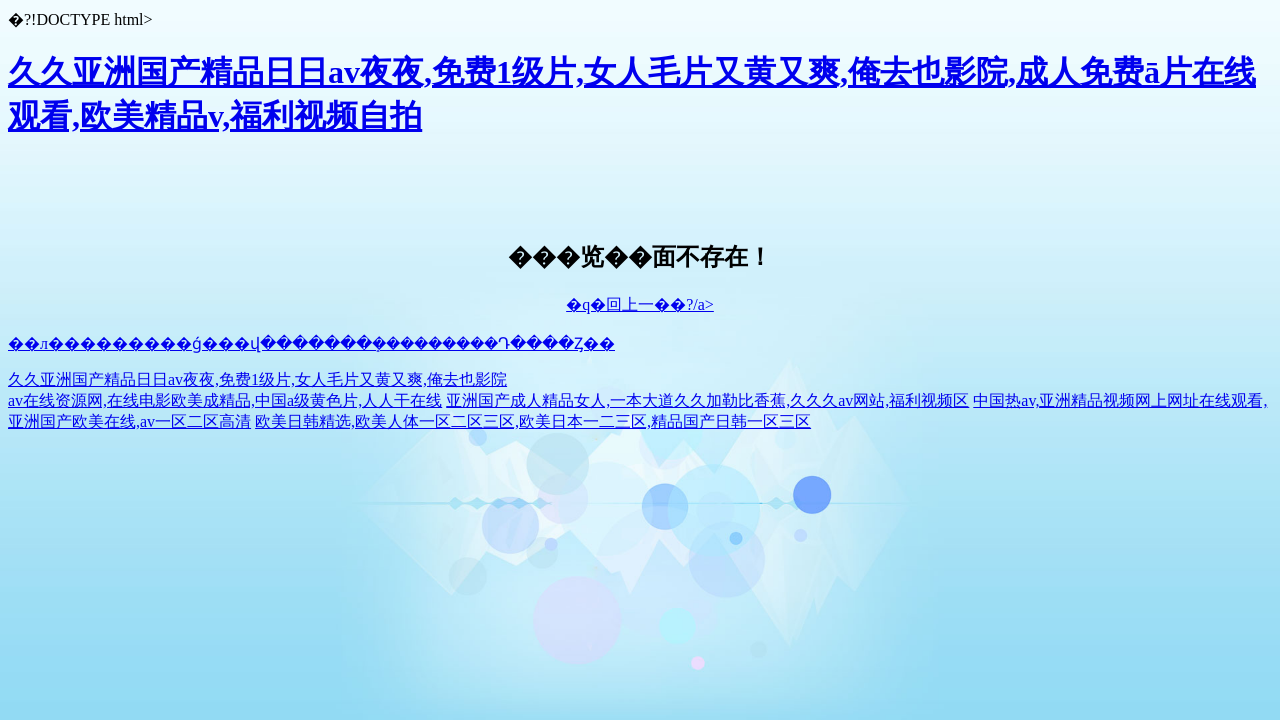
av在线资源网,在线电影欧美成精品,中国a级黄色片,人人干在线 (225, 400)
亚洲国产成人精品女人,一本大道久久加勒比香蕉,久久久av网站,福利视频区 (707, 400)
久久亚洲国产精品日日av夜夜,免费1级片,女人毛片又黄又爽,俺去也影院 (257, 379)
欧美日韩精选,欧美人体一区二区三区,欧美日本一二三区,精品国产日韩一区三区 (533, 421)
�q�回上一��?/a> (640, 304)
